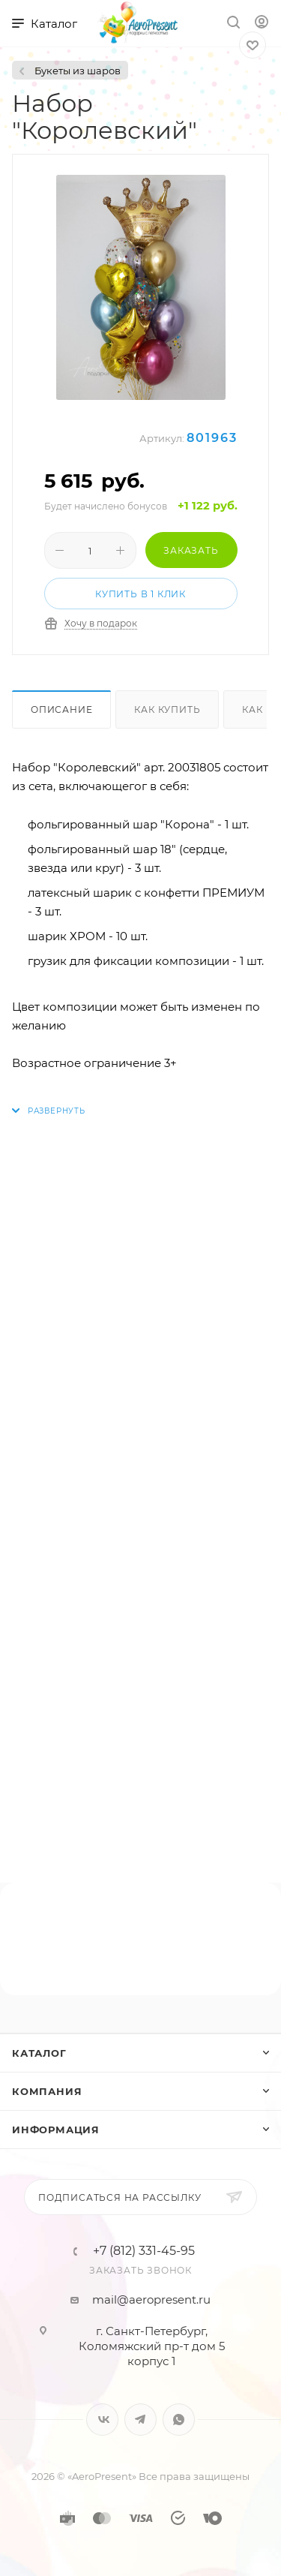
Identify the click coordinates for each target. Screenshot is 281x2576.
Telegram (140, 2419)
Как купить (167, 709)
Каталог (39, 2053)
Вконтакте (102, 2419)
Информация (56, 2130)
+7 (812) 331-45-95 (144, 2251)
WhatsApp (179, 2419)
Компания (47, 2091)
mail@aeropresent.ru (151, 2299)
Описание (61, 709)
